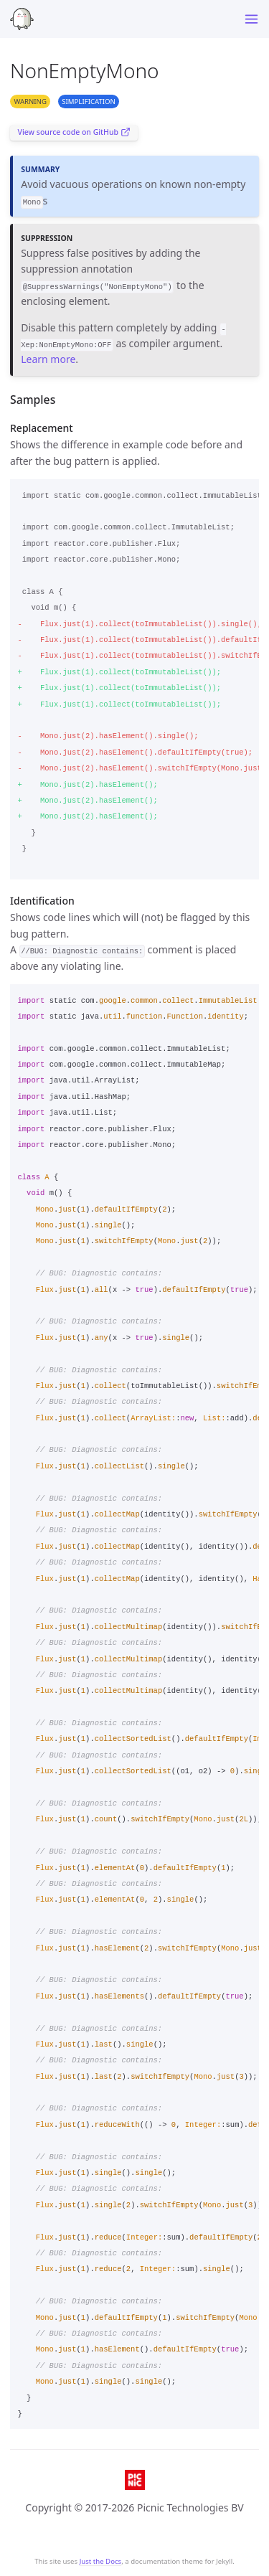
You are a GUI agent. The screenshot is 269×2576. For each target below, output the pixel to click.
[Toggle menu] (251, 19)
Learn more (48, 359)
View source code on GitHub (74, 132)
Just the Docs (101, 2561)
